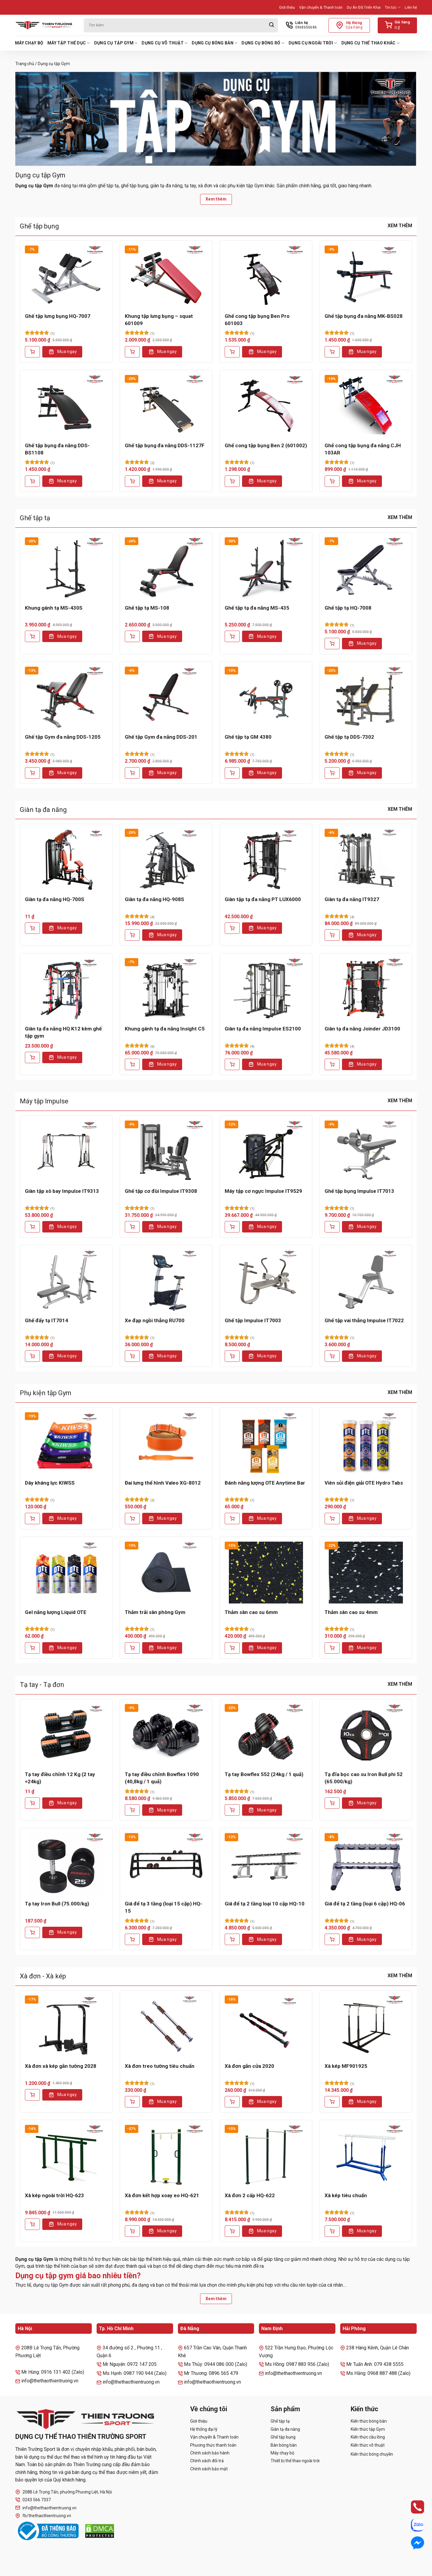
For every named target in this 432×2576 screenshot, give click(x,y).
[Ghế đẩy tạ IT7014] (66, 1281)
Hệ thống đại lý (204, 2429)
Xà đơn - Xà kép (43, 1976)
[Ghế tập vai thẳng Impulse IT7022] (366, 1281)
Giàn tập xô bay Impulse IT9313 (62, 1191)
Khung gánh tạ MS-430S (53, 608)
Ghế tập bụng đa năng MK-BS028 (364, 316)
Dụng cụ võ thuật (165, 43)
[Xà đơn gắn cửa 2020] (266, 2026)
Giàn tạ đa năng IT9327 (352, 899)
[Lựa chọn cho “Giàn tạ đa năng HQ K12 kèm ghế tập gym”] (32, 1057)
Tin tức (392, 7)
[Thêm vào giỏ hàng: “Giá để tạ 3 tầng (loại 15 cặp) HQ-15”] (132, 1939)
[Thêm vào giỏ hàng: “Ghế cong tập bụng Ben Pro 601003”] (232, 351)
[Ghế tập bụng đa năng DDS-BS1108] (66, 406)
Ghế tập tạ (35, 518)
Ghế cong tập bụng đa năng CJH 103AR (363, 449)
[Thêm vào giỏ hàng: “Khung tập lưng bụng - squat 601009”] (132, 351)
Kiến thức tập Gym (368, 2429)
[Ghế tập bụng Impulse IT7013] (366, 1151)
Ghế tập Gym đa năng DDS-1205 (62, 737)
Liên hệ (411, 7)
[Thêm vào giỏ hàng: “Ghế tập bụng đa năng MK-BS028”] (332, 351)
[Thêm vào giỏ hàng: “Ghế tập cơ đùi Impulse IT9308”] (132, 1226)
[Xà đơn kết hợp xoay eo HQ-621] (166, 2156)
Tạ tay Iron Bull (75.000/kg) (57, 1904)
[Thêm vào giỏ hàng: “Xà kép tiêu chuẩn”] (332, 2231)
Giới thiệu (287, 7)
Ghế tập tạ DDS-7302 (349, 737)
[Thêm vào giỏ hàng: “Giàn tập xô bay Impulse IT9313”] (32, 1226)
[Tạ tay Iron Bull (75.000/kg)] (66, 1864)
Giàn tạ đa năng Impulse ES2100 (263, 1029)
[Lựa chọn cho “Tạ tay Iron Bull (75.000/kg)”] (32, 1932)
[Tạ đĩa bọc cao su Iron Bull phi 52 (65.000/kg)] (366, 1735)
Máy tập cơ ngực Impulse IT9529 (263, 1191)
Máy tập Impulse (44, 1101)
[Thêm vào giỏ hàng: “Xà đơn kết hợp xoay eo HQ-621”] (132, 2231)
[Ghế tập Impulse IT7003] (266, 1281)
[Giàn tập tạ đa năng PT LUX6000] (266, 860)
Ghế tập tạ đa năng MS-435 (257, 608)
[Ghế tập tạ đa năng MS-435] (266, 568)
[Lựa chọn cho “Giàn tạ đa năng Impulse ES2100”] (232, 1064)
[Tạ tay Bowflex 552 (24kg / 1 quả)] (266, 1735)
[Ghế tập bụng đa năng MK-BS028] (366, 276)
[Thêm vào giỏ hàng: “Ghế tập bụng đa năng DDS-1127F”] (132, 481)
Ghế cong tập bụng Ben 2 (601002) (266, 445)
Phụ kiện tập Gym (45, 1393)
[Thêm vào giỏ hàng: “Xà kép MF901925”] (332, 2101)
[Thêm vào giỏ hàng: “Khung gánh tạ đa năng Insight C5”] (132, 1064)
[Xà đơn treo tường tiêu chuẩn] (166, 2026)
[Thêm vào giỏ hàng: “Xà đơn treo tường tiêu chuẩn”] (132, 2101)
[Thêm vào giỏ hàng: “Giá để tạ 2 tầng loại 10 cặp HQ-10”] (232, 1939)
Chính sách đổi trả (207, 2460)
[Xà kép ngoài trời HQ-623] (66, 2156)
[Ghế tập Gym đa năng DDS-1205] (66, 697)
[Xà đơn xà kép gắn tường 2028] (66, 2026)
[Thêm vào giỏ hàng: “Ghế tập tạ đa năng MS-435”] (232, 636)
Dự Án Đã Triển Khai (364, 7)
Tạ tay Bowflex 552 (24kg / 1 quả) (264, 1774)
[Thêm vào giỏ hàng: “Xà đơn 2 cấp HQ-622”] (232, 2231)
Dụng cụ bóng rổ (263, 43)
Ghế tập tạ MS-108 (147, 608)
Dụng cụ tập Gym (116, 43)
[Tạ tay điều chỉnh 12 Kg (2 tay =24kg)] (66, 1735)
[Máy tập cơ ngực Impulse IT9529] (266, 1151)
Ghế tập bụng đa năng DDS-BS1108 (57, 449)
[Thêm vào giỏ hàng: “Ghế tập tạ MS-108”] (132, 636)
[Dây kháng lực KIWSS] (66, 1443)
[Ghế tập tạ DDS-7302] (366, 697)
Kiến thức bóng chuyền (372, 2454)
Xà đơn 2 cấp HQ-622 (250, 2195)
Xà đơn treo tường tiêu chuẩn (159, 2066)
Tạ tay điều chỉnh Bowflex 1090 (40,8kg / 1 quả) (162, 1777)
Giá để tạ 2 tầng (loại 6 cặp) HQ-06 (365, 1904)
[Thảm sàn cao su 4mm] (366, 1572)
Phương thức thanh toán (213, 2445)
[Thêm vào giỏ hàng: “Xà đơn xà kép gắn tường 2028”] (32, 2095)
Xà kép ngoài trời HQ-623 (54, 2195)
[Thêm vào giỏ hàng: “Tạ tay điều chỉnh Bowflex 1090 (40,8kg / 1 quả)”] (132, 1810)
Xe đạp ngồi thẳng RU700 (154, 1320)
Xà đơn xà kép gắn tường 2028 (60, 2066)
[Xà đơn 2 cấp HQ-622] (266, 2156)
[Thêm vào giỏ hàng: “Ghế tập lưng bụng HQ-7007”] (32, 351)
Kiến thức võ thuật (368, 2445)
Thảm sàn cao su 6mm (251, 1612)
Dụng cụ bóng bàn (214, 43)
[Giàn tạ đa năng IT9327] (366, 860)
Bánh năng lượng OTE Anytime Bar (265, 1483)
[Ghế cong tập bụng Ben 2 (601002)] (266, 406)
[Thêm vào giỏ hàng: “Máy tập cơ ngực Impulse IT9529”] (232, 1226)
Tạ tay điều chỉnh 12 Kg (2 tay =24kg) (60, 1777)
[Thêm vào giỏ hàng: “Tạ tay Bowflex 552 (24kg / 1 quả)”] (232, 1810)
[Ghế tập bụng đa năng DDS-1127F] (166, 406)
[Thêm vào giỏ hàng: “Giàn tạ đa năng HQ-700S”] (32, 928)
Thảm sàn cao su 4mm (351, 1612)
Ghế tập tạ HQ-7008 (348, 608)
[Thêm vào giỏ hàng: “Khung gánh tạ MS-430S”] (32, 636)
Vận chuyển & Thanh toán (321, 7)
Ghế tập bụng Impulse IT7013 (359, 1191)
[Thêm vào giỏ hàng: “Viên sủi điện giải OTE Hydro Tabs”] (332, 1518)
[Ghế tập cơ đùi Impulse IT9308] (166, 1151)
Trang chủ (24, 63)
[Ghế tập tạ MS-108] (166, 568)
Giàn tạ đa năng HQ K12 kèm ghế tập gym (63, 1032)
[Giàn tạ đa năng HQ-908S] (166, 860)
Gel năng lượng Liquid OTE (55, 1612)
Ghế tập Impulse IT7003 (253, 1320)
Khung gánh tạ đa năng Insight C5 (165, 1029)
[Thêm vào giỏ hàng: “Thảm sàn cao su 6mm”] (232, 1648)
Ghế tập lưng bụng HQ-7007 (57, 316)
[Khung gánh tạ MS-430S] (66, 568)
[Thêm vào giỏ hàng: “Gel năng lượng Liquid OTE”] (32, 1648)
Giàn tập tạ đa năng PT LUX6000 (263, 899)
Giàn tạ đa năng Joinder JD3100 (362, 1029)
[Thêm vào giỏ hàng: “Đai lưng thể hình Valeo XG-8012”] (132, 1518)
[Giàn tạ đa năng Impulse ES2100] (266, 989)
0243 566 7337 (33, 2499)
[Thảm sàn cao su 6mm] (266, 1572)
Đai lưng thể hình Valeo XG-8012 (163, 1483)
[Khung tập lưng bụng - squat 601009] (166, 276)
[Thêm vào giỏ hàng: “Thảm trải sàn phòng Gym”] (132, 1648)
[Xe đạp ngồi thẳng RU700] (166, 1281)
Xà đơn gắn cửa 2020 (249, 2066)
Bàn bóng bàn (284, 2445)
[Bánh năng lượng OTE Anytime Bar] (266, 1443)
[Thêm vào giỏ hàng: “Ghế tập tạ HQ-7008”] (332, 643)
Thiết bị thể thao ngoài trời (295, 2460)
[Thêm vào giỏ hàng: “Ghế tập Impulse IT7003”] (232, 1356)
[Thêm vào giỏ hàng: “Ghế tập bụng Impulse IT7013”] (332, 1226)
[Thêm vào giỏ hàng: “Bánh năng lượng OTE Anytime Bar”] (232, 1518)
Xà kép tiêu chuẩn (346, 2195)
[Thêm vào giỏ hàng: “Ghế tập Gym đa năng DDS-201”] (132, 773)
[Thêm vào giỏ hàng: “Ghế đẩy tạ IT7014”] (32, 1356)
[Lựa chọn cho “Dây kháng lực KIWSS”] (32, 1518)
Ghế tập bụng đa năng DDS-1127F (165, 445)
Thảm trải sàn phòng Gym (155, 1612)
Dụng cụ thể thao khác (370, 43)
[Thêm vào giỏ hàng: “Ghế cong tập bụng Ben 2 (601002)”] (232, 481)
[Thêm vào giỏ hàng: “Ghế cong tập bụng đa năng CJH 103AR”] (332, 481)
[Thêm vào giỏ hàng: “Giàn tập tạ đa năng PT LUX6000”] (232, 928)
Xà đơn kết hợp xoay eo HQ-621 (162, 2195)
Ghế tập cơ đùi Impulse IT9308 (161, 1191)
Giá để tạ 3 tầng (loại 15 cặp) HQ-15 (163, 1907)
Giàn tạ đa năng (43, 809)
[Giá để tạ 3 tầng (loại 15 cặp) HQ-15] (166, 1864)
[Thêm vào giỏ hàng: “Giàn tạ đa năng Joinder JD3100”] (332, 1064)
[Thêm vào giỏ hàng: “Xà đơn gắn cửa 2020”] (232, 2101)
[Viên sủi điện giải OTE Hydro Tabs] (366, 1443)
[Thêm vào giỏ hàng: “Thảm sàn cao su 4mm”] (332, 1648)
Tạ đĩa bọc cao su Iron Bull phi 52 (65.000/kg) (364, 1777)
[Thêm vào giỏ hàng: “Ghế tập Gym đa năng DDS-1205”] (32, 773)
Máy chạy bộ (29, 43)
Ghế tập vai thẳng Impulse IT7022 (364, 1320)
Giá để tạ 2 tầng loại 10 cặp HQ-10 (264, 1904)
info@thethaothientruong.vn (45, 2507)
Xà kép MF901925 (346, 2066)
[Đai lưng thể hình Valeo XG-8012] (166, 1443)
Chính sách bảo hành (210, 2453)
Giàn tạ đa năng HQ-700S (54, 899)
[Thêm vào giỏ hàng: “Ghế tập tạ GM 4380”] (232, 773)
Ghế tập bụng (39, 226)
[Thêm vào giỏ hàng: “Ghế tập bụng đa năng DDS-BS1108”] (32, 481)
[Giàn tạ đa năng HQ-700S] (66, 860)
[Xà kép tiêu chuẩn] (366, 2156)
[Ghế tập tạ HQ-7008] (366, 568)
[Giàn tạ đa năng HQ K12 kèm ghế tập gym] (66, 989)
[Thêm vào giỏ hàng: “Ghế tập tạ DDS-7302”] (332, 773)
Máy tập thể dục (68, 43)
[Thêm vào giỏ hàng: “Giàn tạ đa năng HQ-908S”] (132, 935)
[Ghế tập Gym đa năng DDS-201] (166, 697)
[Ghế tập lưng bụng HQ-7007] (66, 276)
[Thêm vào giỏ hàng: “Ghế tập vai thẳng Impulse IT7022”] (332, 1356)
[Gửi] (271, 25)
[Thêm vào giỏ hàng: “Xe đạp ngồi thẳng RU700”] (132, 1356)
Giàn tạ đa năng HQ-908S (154, 899)
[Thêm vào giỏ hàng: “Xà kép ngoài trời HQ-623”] (32, 2224)
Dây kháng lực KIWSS (50, 1483)
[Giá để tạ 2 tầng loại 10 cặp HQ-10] (266, 1864)
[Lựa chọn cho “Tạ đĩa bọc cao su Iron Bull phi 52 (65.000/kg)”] (332, 1803)
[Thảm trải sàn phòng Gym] (166, 1572)
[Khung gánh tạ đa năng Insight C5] (166, 989)
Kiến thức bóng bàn (369, 2421)
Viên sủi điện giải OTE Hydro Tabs (364, 1483)
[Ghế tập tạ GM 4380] (266, 697)
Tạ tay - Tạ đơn (42, 1684)
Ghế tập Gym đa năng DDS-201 (161, 737)
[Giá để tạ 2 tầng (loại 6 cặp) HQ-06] (366, 1864)
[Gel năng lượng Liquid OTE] (66, 1572)
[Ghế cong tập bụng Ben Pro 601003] (266, 276)
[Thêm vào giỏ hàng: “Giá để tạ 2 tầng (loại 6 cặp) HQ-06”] (332, 1939)
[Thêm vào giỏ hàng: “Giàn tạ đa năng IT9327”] (332, 935)
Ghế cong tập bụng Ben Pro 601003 (257, 319)
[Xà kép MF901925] (366, 2026)
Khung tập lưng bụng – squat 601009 (159, 319)
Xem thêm (216, 199)
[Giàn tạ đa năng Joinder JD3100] (366, 989)
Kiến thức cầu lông (368, 2437)
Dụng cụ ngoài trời (313, 43)
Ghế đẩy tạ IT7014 (46, 1320)
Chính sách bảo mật (209, 2468)
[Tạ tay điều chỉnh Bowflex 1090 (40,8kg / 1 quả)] (166, 1735)
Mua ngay (67, 351)
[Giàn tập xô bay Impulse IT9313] (66, 1151)
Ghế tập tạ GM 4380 (248, 737)
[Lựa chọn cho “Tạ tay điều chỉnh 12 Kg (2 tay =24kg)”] (32, 1803)
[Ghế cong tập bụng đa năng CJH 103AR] (366, 406)
